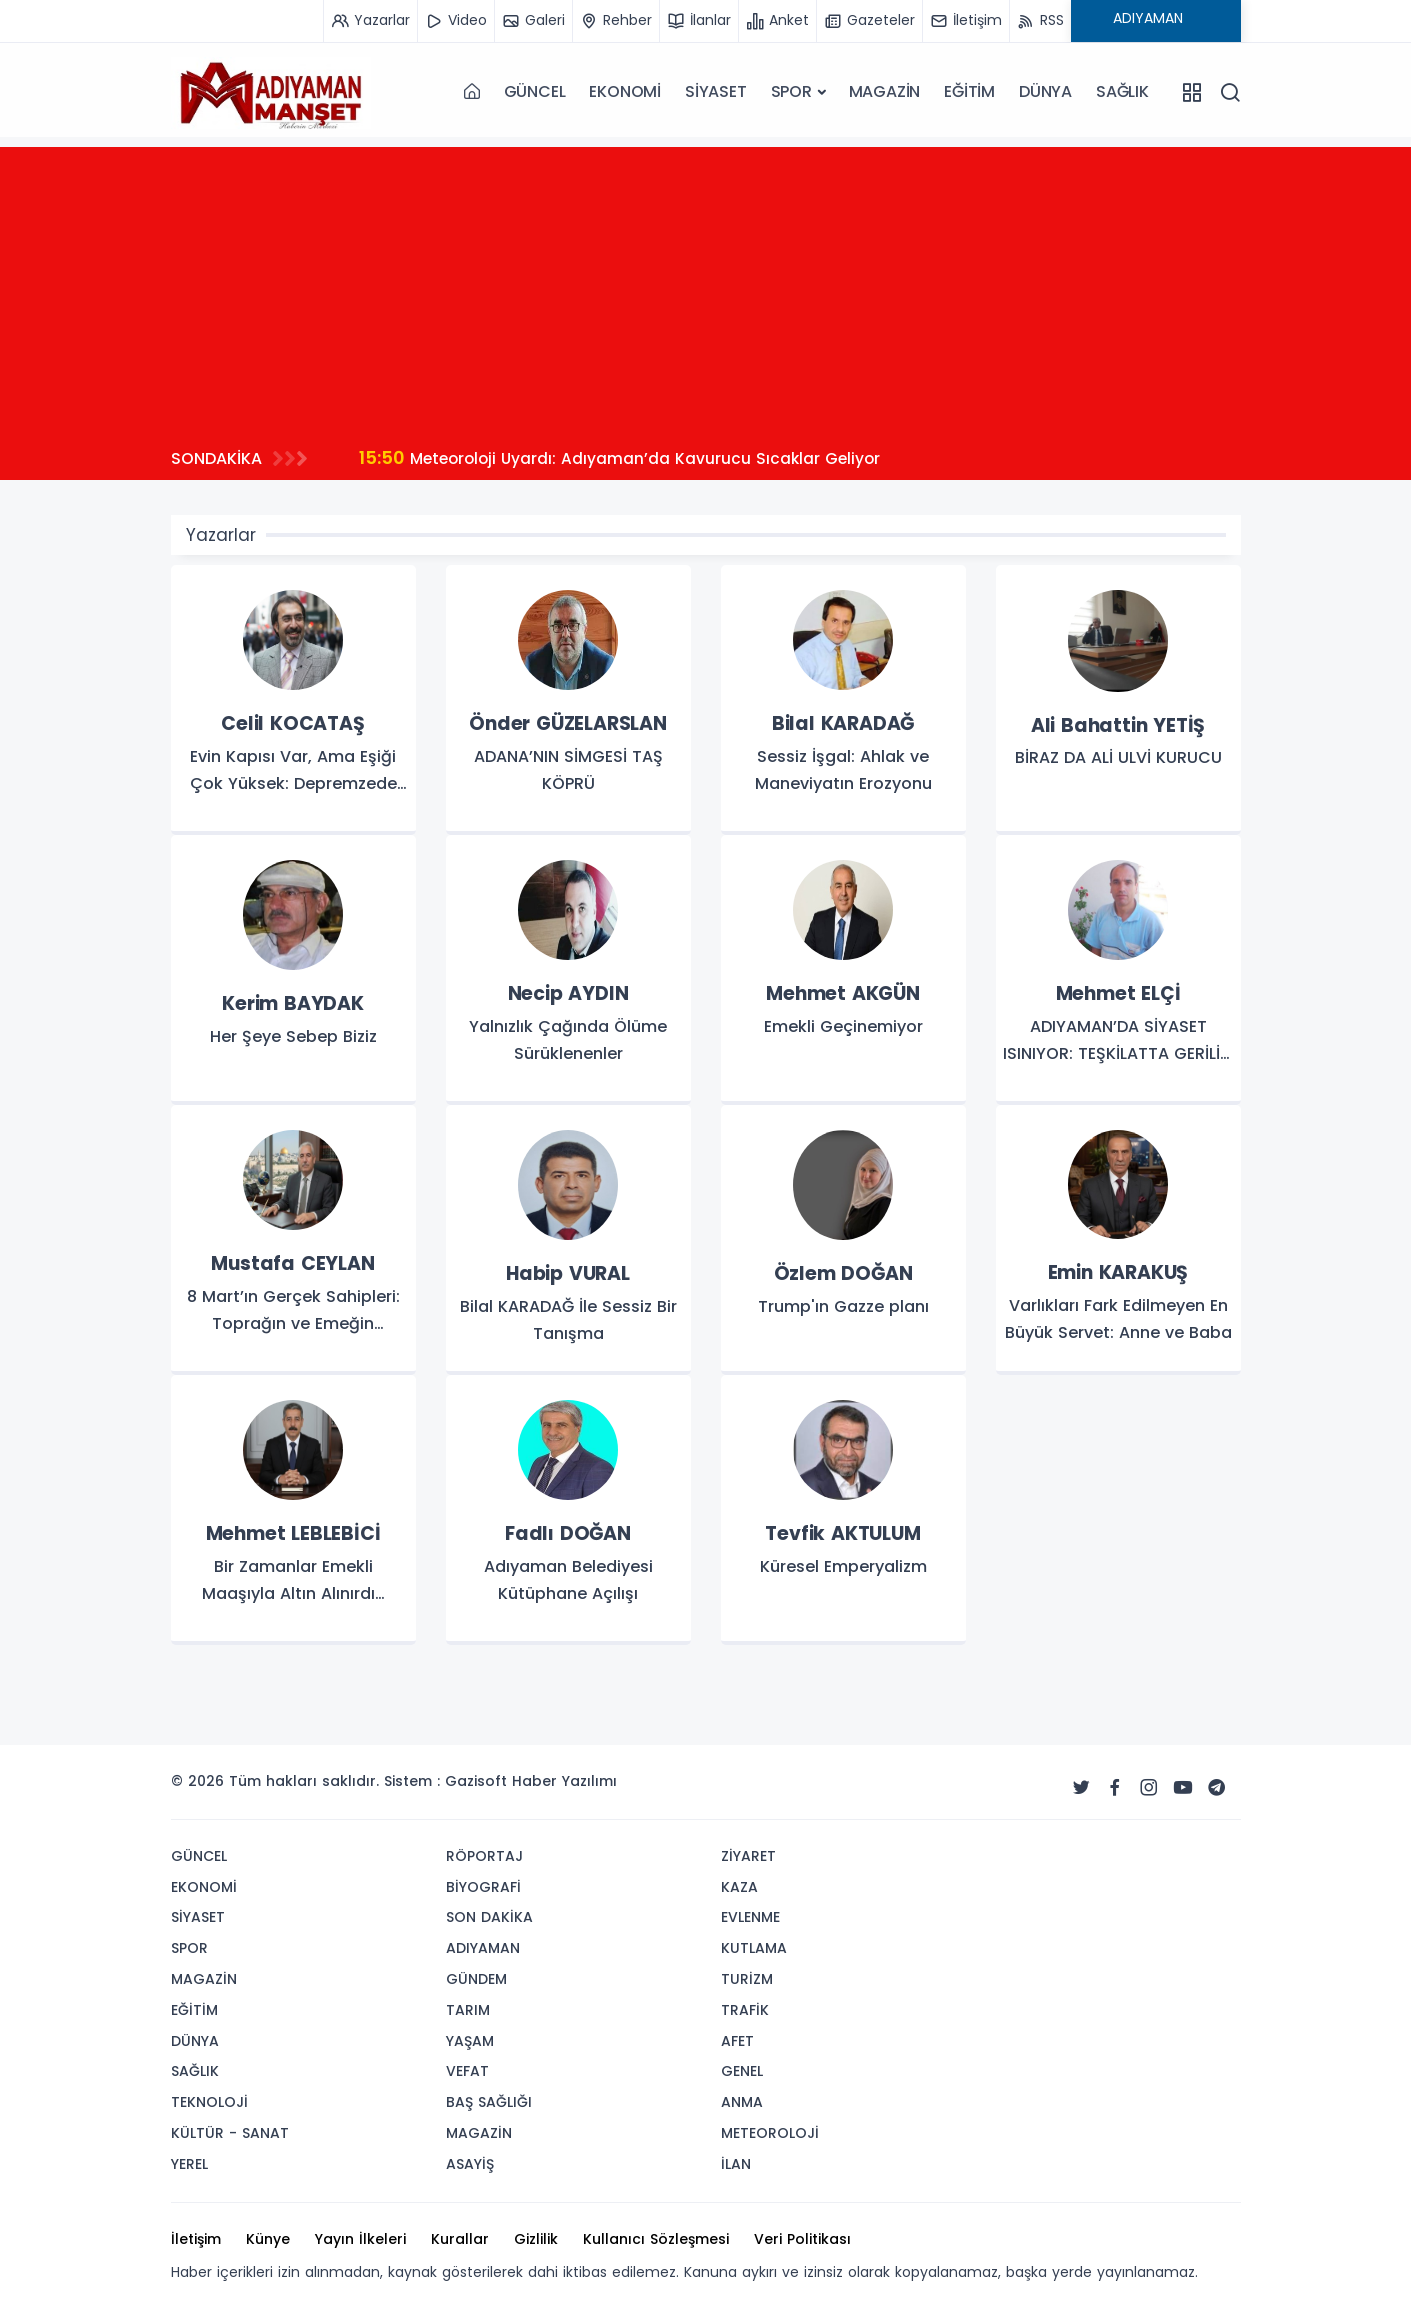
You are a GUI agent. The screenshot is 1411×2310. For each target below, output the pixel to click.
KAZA (739, 1887)
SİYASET (716, 91)
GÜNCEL (535, 91)
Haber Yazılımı (564, 1781)
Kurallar (460, 2239)
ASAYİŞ (470, 2164)
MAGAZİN (885, 91)
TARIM (468, 2010)
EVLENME (750, 1917)
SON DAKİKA (489, 1917)
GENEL (742, 2071)
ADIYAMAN (483, 1948)
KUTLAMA (754, 1948)
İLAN (736, 2164)
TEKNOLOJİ (209, 2102)
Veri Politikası (802, 2239)
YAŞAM (470, 2041)
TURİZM (747, 1979)
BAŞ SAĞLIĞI (489, 2102)
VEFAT (467, 2071)
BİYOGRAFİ (483, 1887)
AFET (737, 2041)
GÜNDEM (476, 1979)
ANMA (742, 2102)
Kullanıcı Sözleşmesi (656, 2239)
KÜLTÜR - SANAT (230, 2133)
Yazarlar (221, 535)
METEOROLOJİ (770, 2133)
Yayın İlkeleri (360, 2239)
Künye (268, 2239)
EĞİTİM (969, 91)
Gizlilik (536, 2239)
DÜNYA (1045, 91)
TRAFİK (745, 2010)
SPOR (791, 91)
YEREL (189, 2164)
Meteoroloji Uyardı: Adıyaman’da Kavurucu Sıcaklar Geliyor (624, 457)
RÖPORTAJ (484, 1856)
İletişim (196, 2239)
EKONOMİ (625, 91)
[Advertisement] (706, 287)
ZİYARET (748, 1856)
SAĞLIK (1122, 91)
